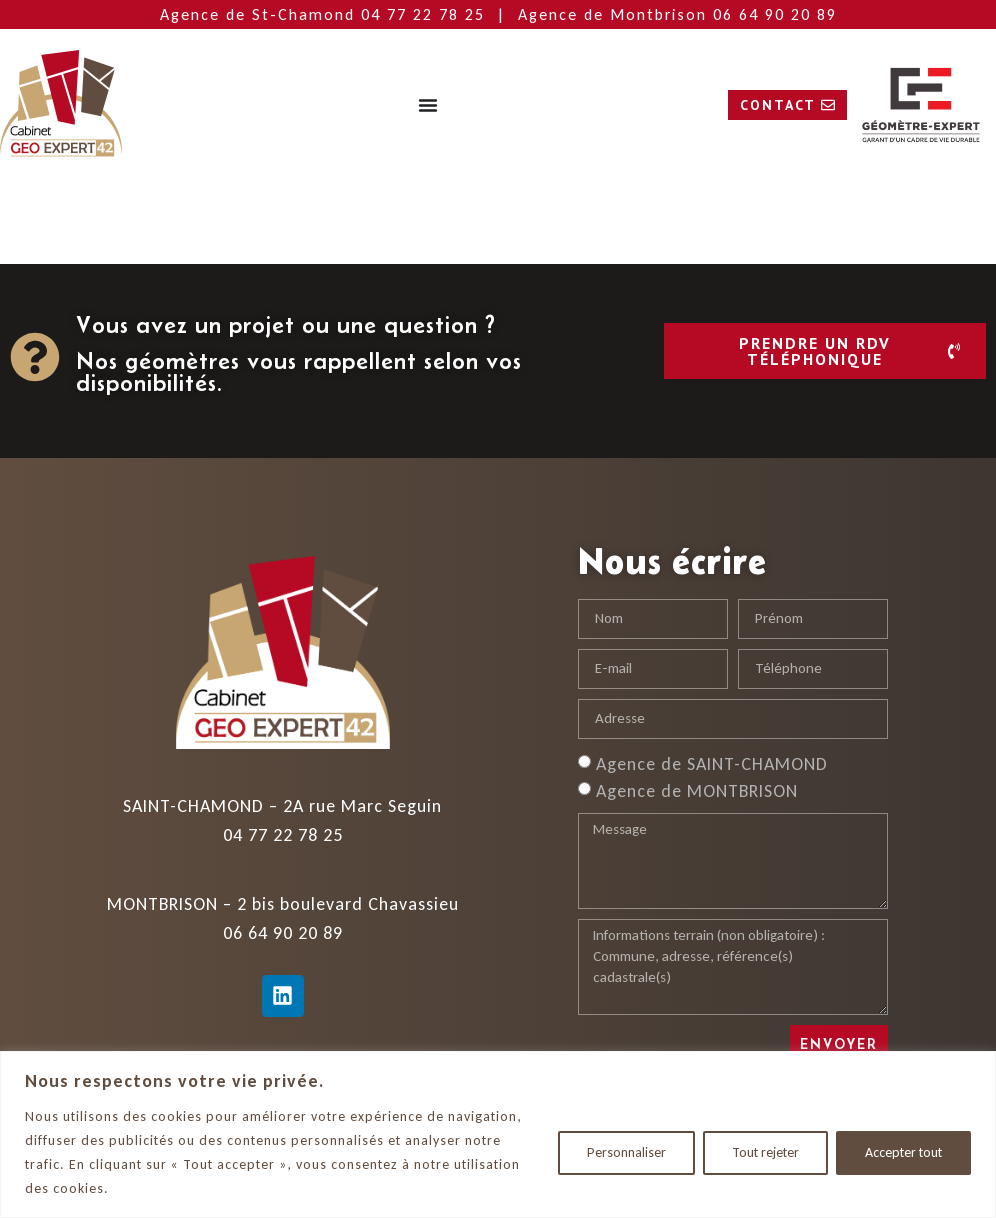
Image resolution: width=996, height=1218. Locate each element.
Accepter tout (903, 1152)
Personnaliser (626, 1152)
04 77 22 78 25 (426, 14)
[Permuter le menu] (428, 105)
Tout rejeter (765, 1152)
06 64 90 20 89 (775, 14)
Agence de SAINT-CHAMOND (712, 763)
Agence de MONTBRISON (697, 790)
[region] (498, 1134)
